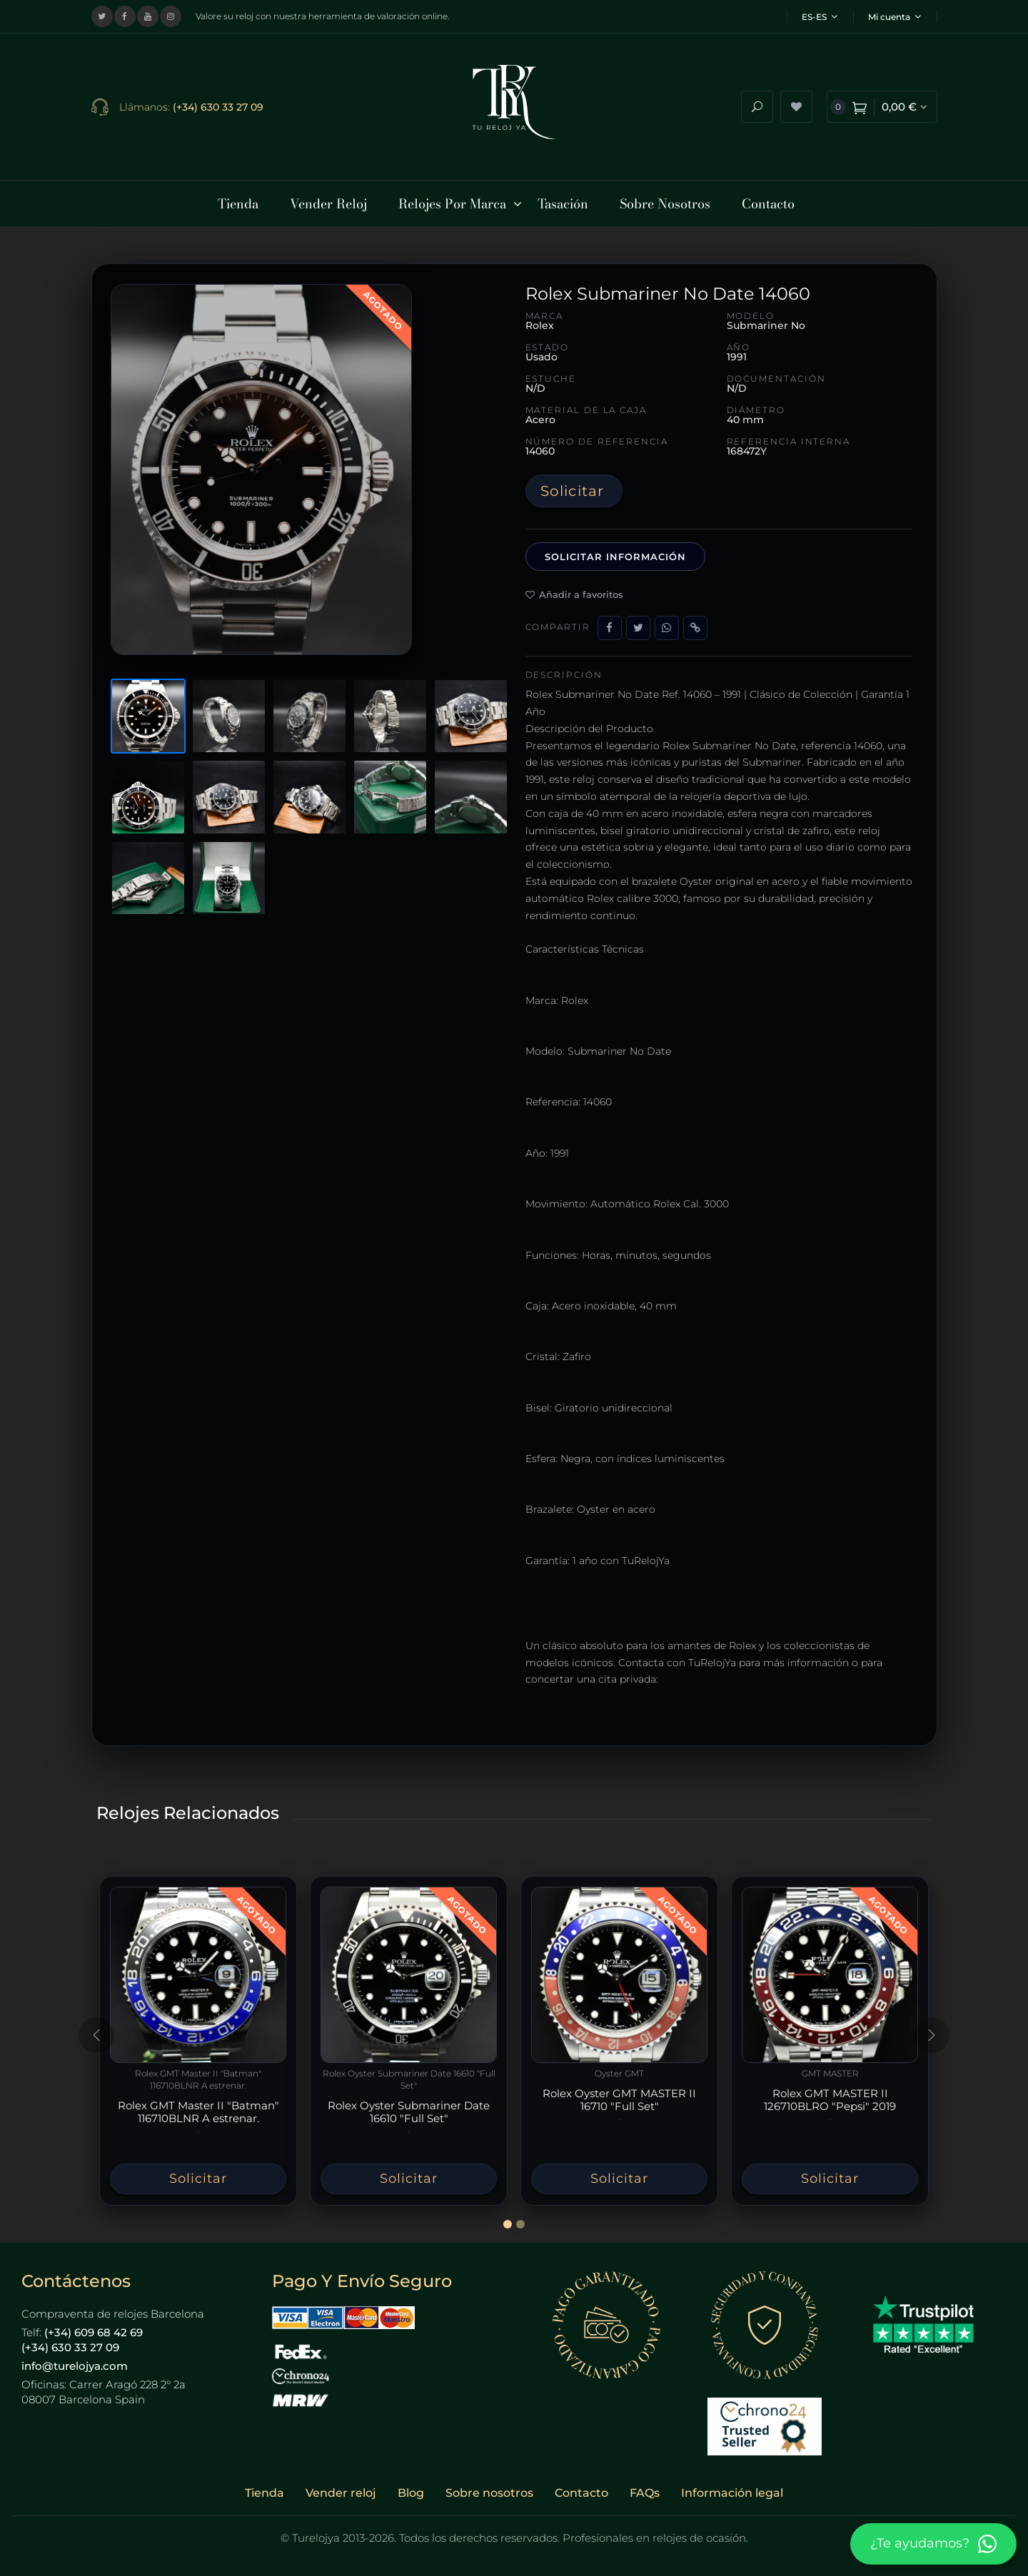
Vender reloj (341, 2483)
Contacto (581, 2483)
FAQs (645, 2483)
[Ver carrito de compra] (882, 102)
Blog (411, 2483)
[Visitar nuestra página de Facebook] (125, 16)
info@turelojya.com (74, 2356)
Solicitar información (616, 547)
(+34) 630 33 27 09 (218, 102)
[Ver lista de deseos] (796, 102)
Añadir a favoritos (574, 585)
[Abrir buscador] (757, 102)
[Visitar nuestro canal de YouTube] (147, 16)
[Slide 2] (520, 2215)
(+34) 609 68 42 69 (93, 2322)
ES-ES (819, 16)
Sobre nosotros (489, 2483)
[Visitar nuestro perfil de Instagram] (170, 16)
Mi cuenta (894, 16)
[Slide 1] (507, 2215)
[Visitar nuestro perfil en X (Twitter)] (102, 16)
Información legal (732, 2483)
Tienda (264, 2483)
